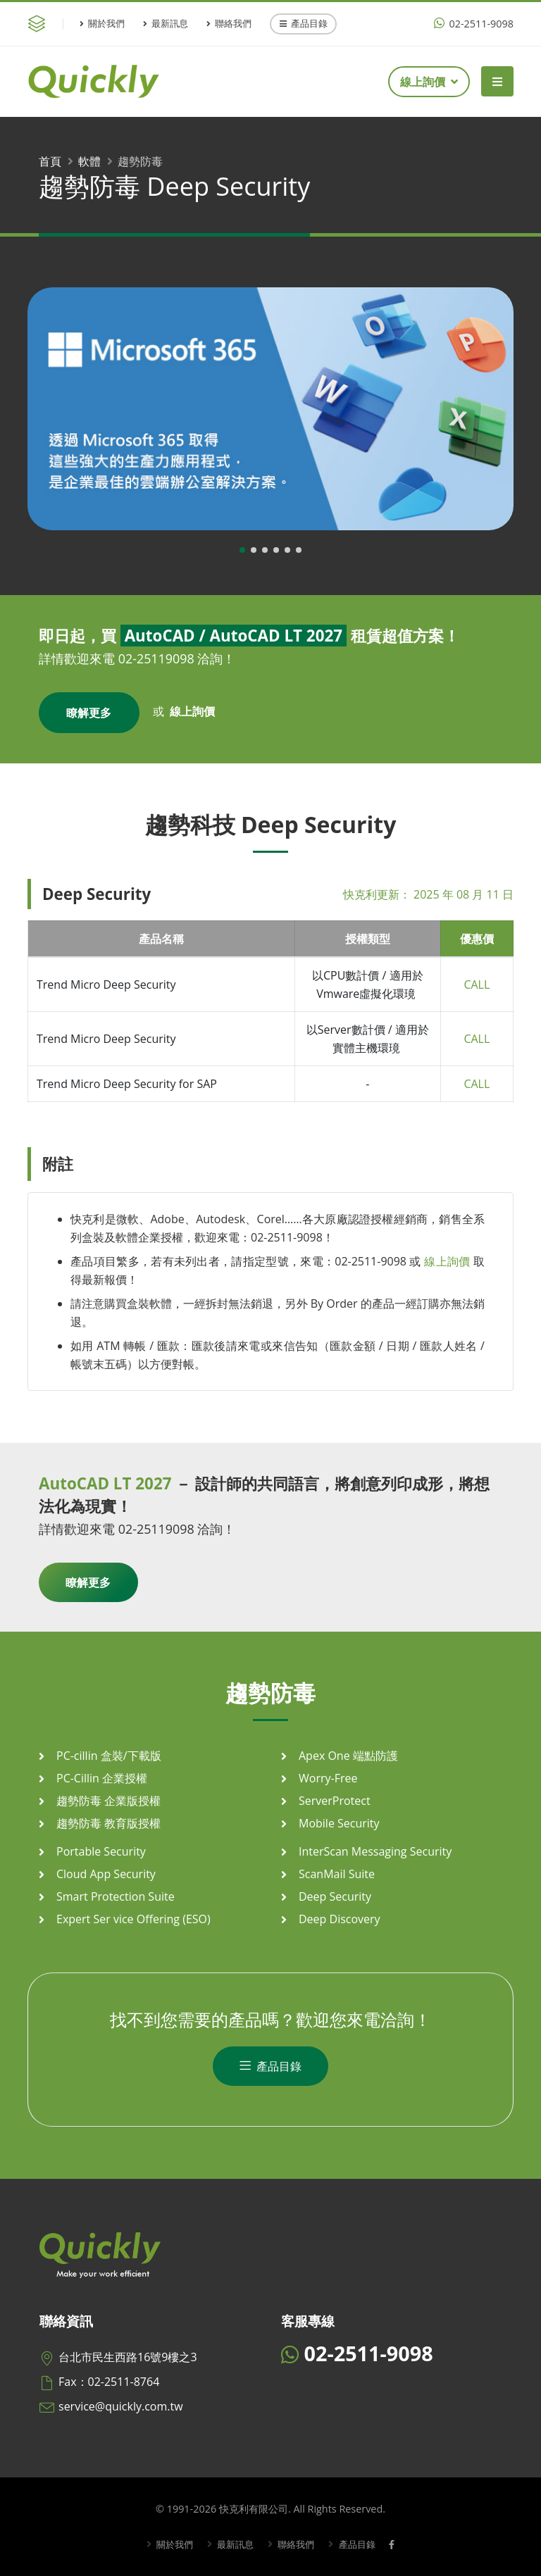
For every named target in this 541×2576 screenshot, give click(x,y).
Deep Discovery (339, 1919)
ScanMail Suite (337, 1874)
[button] (242, 550)
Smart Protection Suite (115, 1896)
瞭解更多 (88, 712)
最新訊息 (165, 23)
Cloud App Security (106, 1874)
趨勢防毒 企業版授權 (108, 1800)
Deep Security (335, 1896)
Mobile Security (339, 1823)
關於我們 (102, 23)
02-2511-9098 (474, 23)
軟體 (89, 161)
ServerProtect (335, 1800)
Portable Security (101, 1851)
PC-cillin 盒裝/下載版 (108, 1755)
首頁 (50, 161)
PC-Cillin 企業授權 (101, 1778)
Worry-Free (328, 1778)
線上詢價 (429, 81)
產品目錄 (304, 23)
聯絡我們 (228, 23)
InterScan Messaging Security (375, 1851)
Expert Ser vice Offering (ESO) (133, 1919)
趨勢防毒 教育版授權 (108, 1823)
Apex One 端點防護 (348, 1755)
